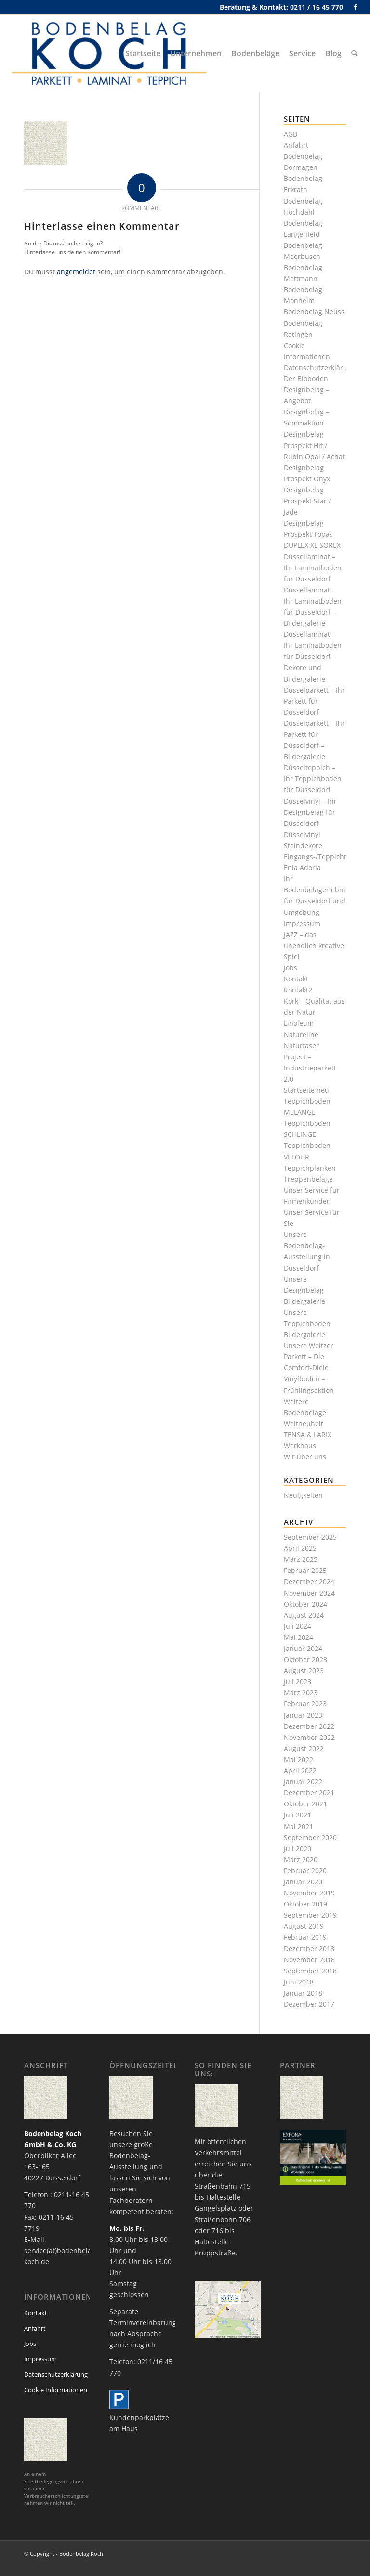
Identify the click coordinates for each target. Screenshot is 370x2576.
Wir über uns (305, 1456)
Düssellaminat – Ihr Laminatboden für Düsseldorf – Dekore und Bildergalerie (313, 656)
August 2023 (304, 1670)
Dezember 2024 (309, 1581)
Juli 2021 (297, 1814)
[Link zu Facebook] (355, 7)
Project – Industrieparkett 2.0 (310, 1067)
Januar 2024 (303, 1648)
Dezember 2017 (309, 2004)
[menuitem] (143, 53)
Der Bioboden (306, 378)
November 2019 (309, 1892)
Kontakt (296, 978)
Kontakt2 (298, 989)
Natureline (301, 1034)
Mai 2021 (298, 1826)
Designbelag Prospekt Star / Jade (307, 500)
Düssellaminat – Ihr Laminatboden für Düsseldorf (313, 567)
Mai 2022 (298, 1759)
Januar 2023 (303, 1715)
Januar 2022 (303, 1781)
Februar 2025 (305, 1570)
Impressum (302, 923)
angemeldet (76, 271)
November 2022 (309, 1737)
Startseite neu (306, 1090)
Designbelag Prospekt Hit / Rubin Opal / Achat (314, 445)
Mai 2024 (298, 1637)
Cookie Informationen (55, 2389)
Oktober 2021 (305, 1803)
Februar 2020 (305, 1870)
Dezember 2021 (309, 1792)
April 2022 (300, 1770)
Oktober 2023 (305, 1659)
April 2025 (300, 1548)
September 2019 (310, 1914)
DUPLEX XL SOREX (312, 545)
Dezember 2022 (309, 1726)
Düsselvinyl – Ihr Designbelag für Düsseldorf (310, 812)
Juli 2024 (297, 1626)
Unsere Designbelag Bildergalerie (304, 1290)
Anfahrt (296, 145)
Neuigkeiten (303, 1495)
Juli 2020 (297, 1848)
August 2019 (304, 1926)
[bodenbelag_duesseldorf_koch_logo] (111, 53)
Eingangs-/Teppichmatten (325, 856)
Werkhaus (300, 1445)
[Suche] (355, 53)
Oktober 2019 (305, 1903)
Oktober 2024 (305, 1604)
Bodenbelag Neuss (314, 311)
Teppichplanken (310, 1167)
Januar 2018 (303, 1992)
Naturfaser (301, 1045)
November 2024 (309, 1592)
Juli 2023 (297, 1681)
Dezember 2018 (309, 1948)
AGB (290, 134)
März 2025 (300, 1559)
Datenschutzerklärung (320, 367)
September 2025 (310, 1537)
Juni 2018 (299, 1981)
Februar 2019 (305, 1937)
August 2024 (304, 1615)
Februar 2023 (305, 1703)
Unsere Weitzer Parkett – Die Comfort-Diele (308, 1356)
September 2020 (310, 1837)
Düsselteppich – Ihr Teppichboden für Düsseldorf (313, 778)
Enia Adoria (302, 867)
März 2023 (300, 1692)
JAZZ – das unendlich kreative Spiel (314, 945)
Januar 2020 (303, 1881)
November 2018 (309, 1959)
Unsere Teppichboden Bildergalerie (307, 1323)
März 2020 (300, 1859)
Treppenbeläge (308, 1179)
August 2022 (304, 1748)
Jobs (290, 967)
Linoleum (299, 1023)
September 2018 (310, 1970)
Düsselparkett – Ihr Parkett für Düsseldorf (314, 701)
